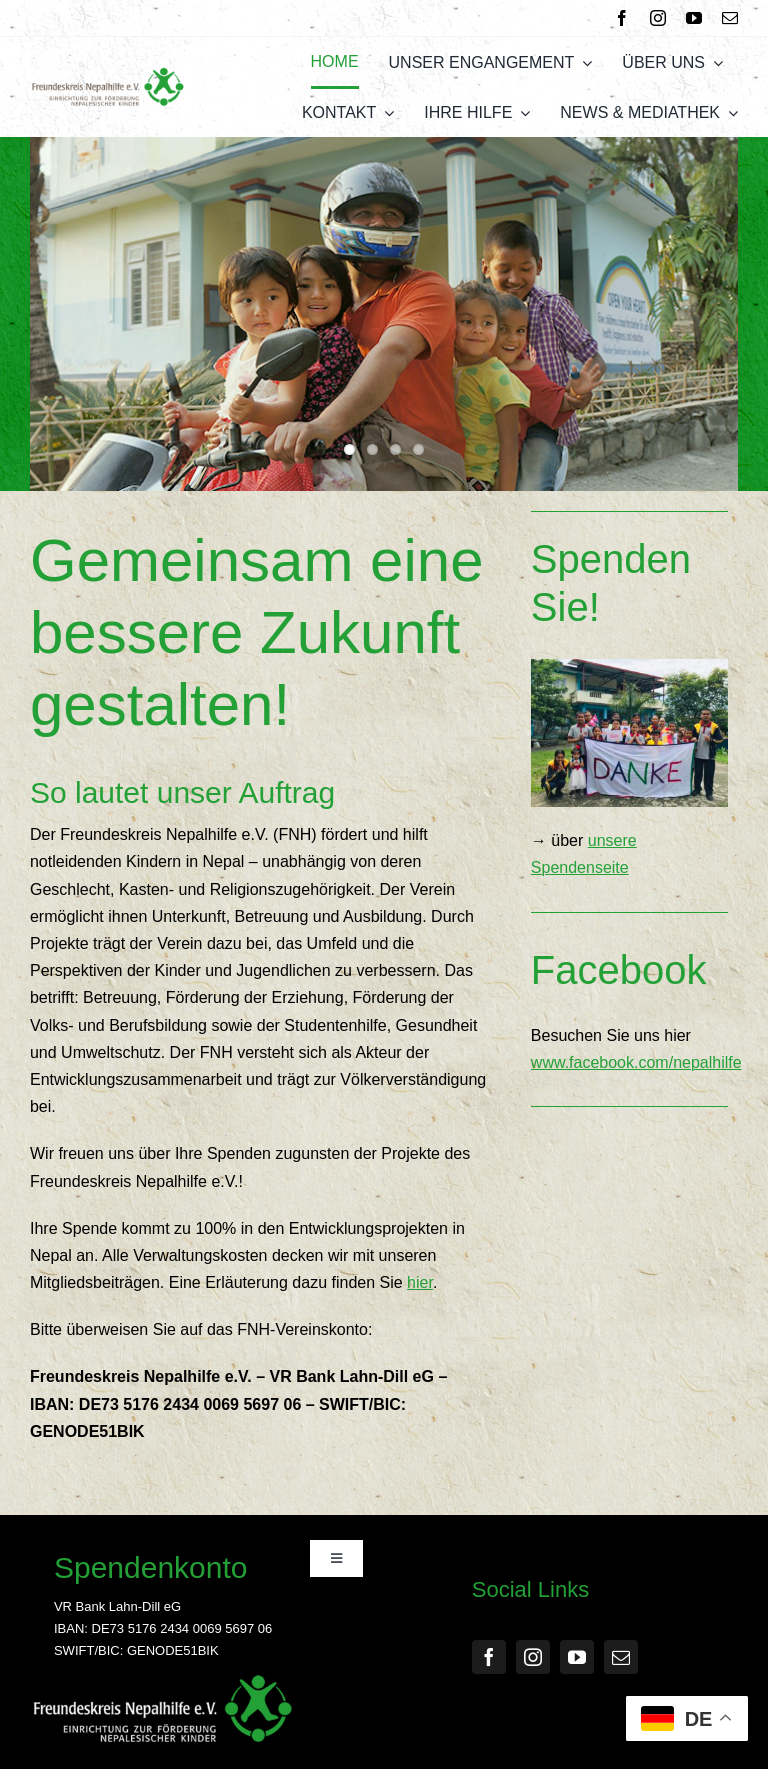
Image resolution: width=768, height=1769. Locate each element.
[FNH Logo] (108, 74)
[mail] (730, 18)
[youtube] (694, 18)
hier (420, 1282)
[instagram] (658, 18)
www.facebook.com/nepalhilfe (636, 1062)
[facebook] (622, 18)
